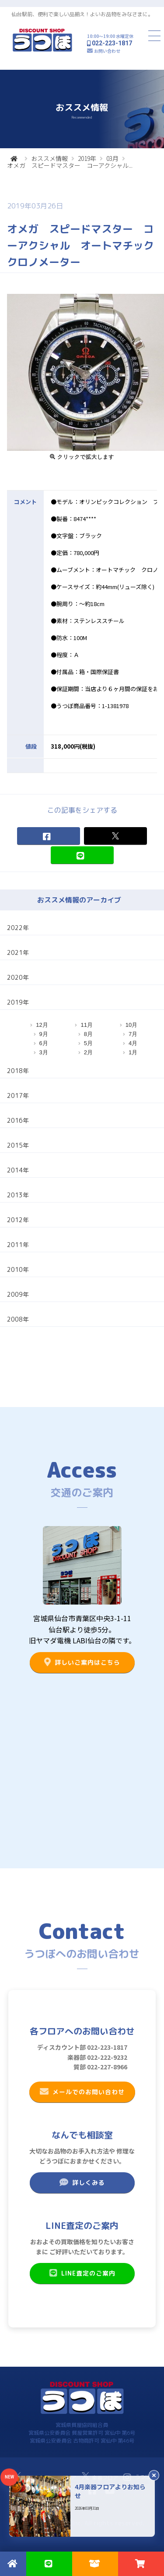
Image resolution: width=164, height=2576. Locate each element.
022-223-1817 (112, 43)
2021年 (18, 952)
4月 (133, 1043)
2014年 (18, 1170)
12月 (42, 1025)
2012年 (18, 1220)
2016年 (18, 1120)
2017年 (18, 1095)
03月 (112, 158)
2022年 (18, 927)
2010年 (18, 1269)
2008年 (18, 1319)
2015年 (18, 1145)
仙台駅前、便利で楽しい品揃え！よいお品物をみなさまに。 (82, 14)
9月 (43, 1034)
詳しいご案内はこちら (82, 1662)
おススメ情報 (49, 158)
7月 (133, 1034)
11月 (86, 1025)
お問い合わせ (107, 51)
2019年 (87, 158)
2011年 (18, 1244)
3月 (43, 1052)
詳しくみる (82, 2182)
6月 (43, 1043)
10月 (131, 1025)
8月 (88, 1034)
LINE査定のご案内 (82, 2273)
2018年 (18, 1071)
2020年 (18, 977)
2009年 (18, 1294)
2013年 (18, 1195)
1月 (133, 1052)
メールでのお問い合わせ (81, 2091)
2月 (88, 1052)
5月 (88, 1043)
